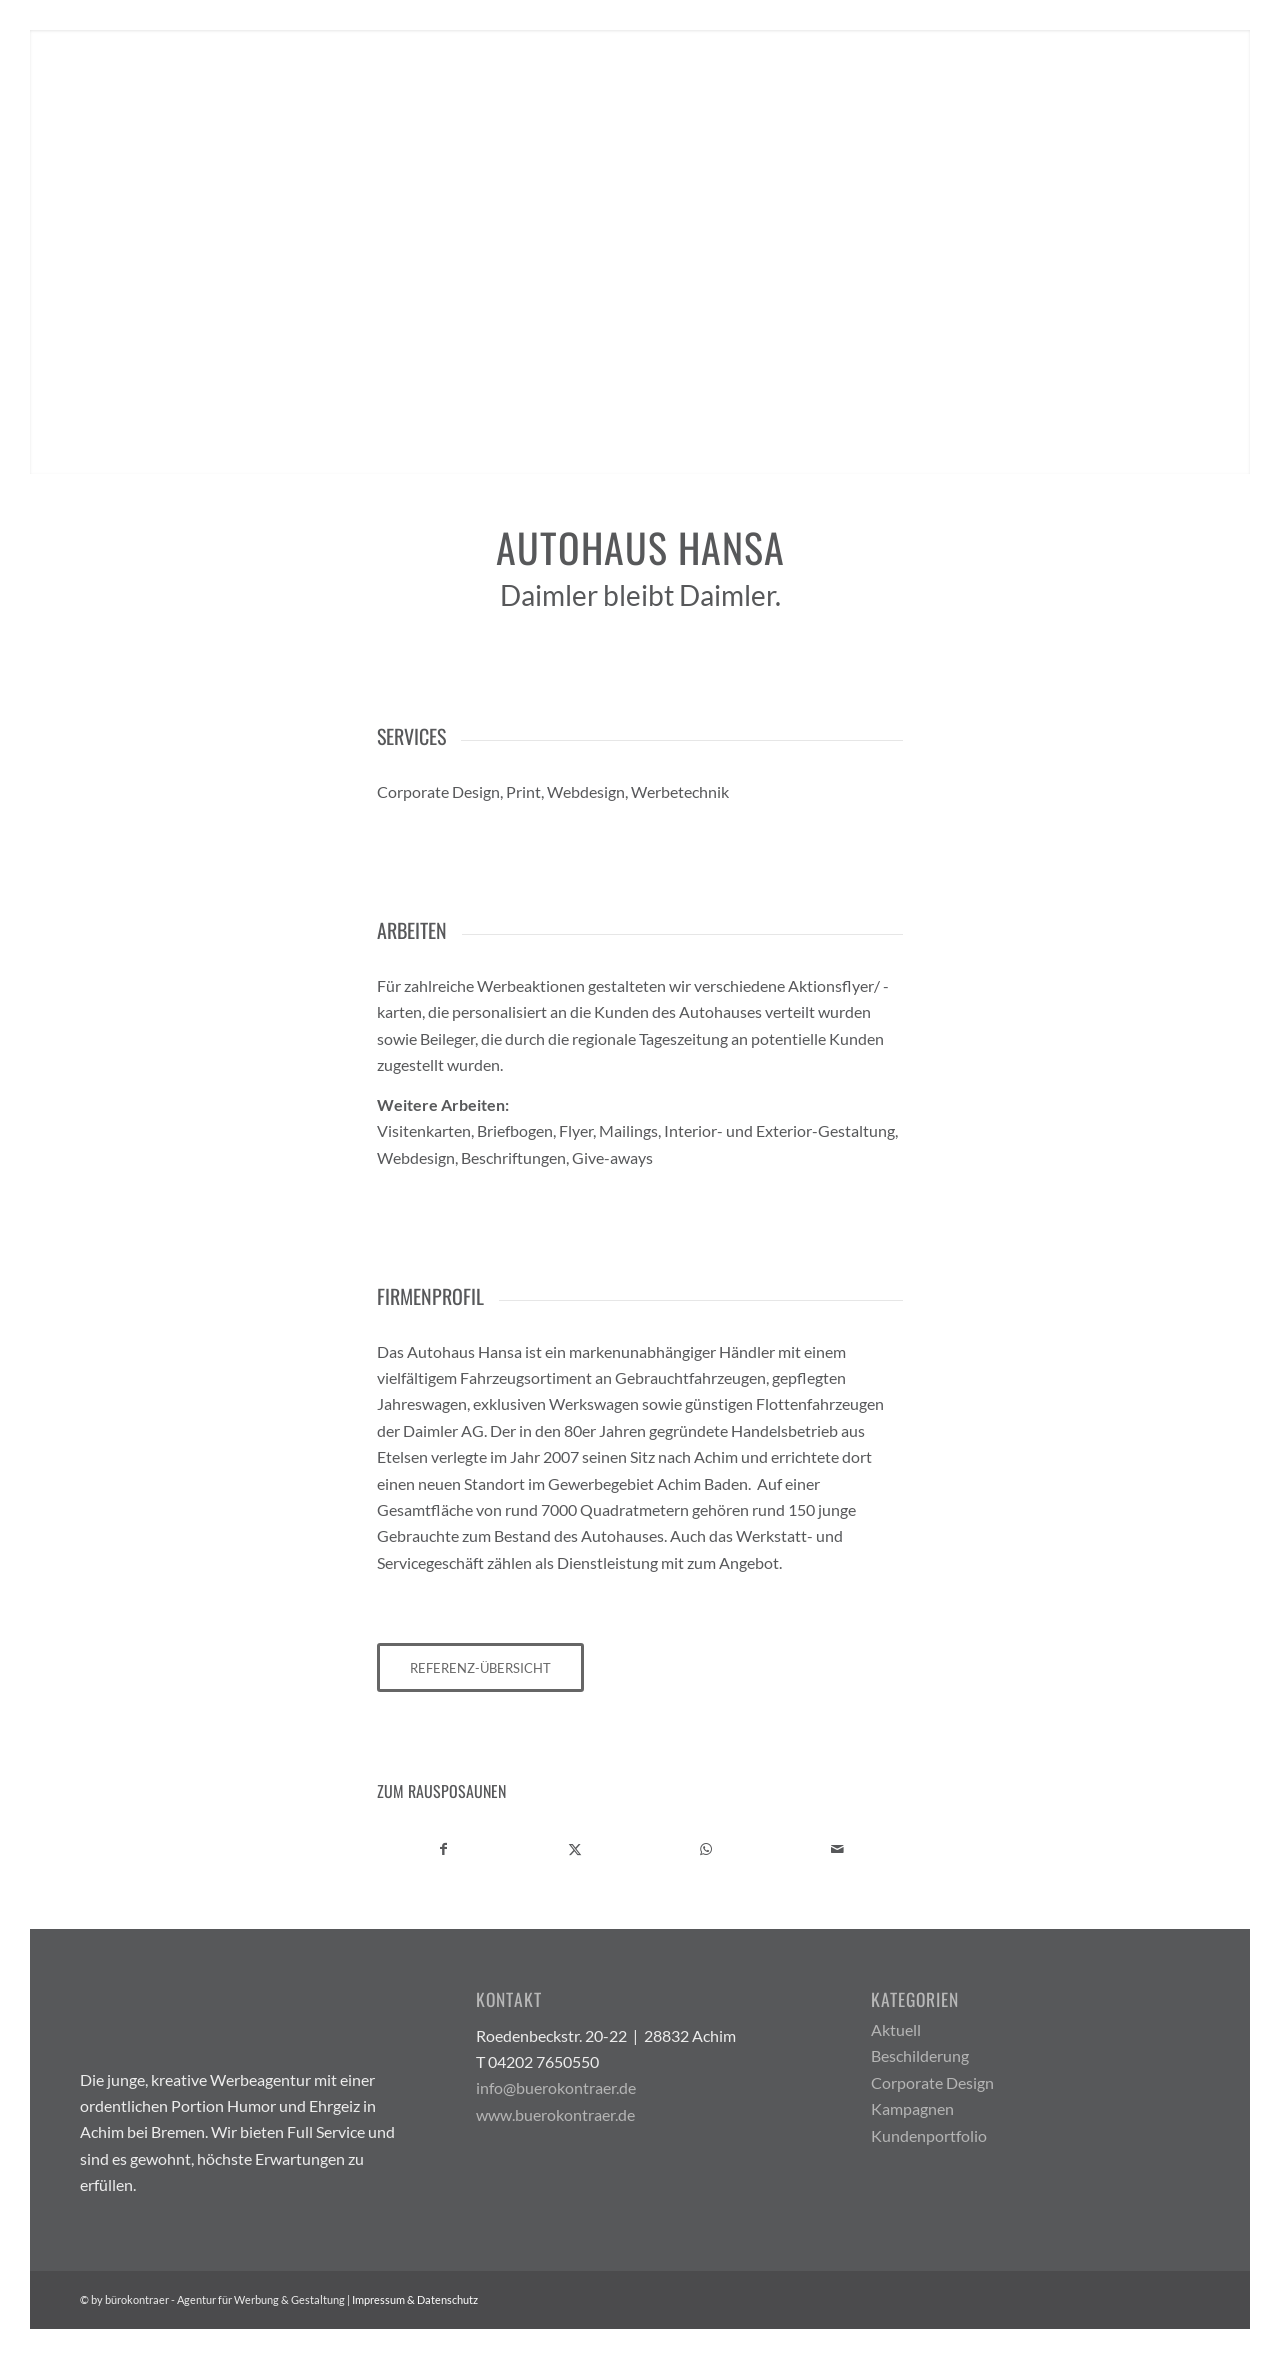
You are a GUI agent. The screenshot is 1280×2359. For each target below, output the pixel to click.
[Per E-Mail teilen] (837, 1849)
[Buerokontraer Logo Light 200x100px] (180, 89)
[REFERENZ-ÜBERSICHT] (480, 1668)
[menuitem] (952, 89)
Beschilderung (920, 2055)
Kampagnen (912, 2108)
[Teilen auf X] (575, 1849)
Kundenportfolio (929, 2135)
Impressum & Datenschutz (415, 2299)
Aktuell (896, 2029)
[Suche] (1181, 89)
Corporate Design (932, 2082)
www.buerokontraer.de (555, 2114)
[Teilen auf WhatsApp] (706, 1849)
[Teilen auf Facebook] (443, 1849)
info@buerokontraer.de (556, 2087)
